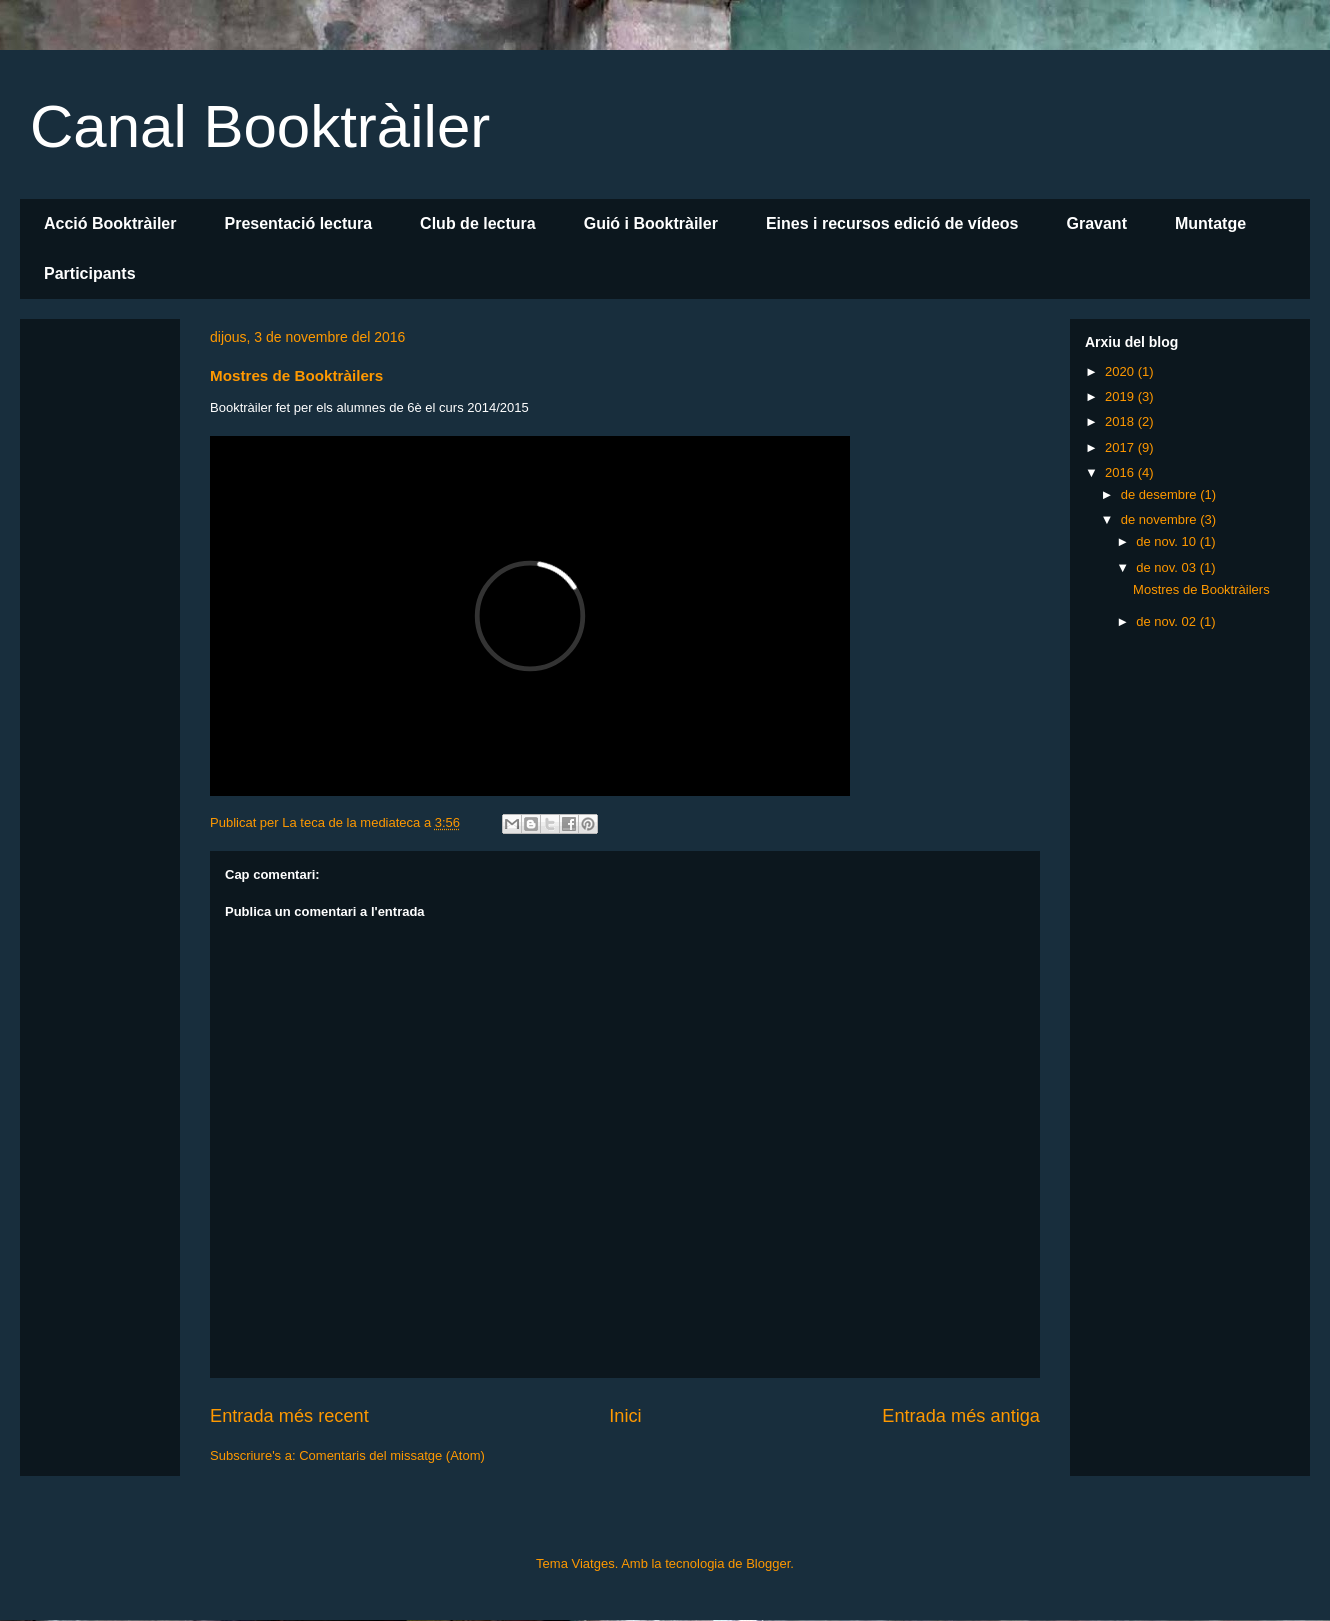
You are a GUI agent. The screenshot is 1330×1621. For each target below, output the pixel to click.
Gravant (1096, 223)
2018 (1121, 421)
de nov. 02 (1167, 621)
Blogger (768, 1563)
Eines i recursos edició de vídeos (892, 223)
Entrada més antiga (961, 1416)
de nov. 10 (1167, 541)
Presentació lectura (298, 223)
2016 (1121, 472)
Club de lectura (478, 223)
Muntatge (1210, 223)
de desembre (1161, 494)
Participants (90, 273)
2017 (1121, 447)
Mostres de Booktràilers (1201, 589)
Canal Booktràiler (260, 126)
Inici (625, 1416)
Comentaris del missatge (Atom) (392, 1455)
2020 (1121, 371)
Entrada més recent (289, 1416)
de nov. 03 (1167, 567)
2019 (1121, 396)
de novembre (1161, 519)
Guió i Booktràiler (651, 223)
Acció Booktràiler (110, 223)
